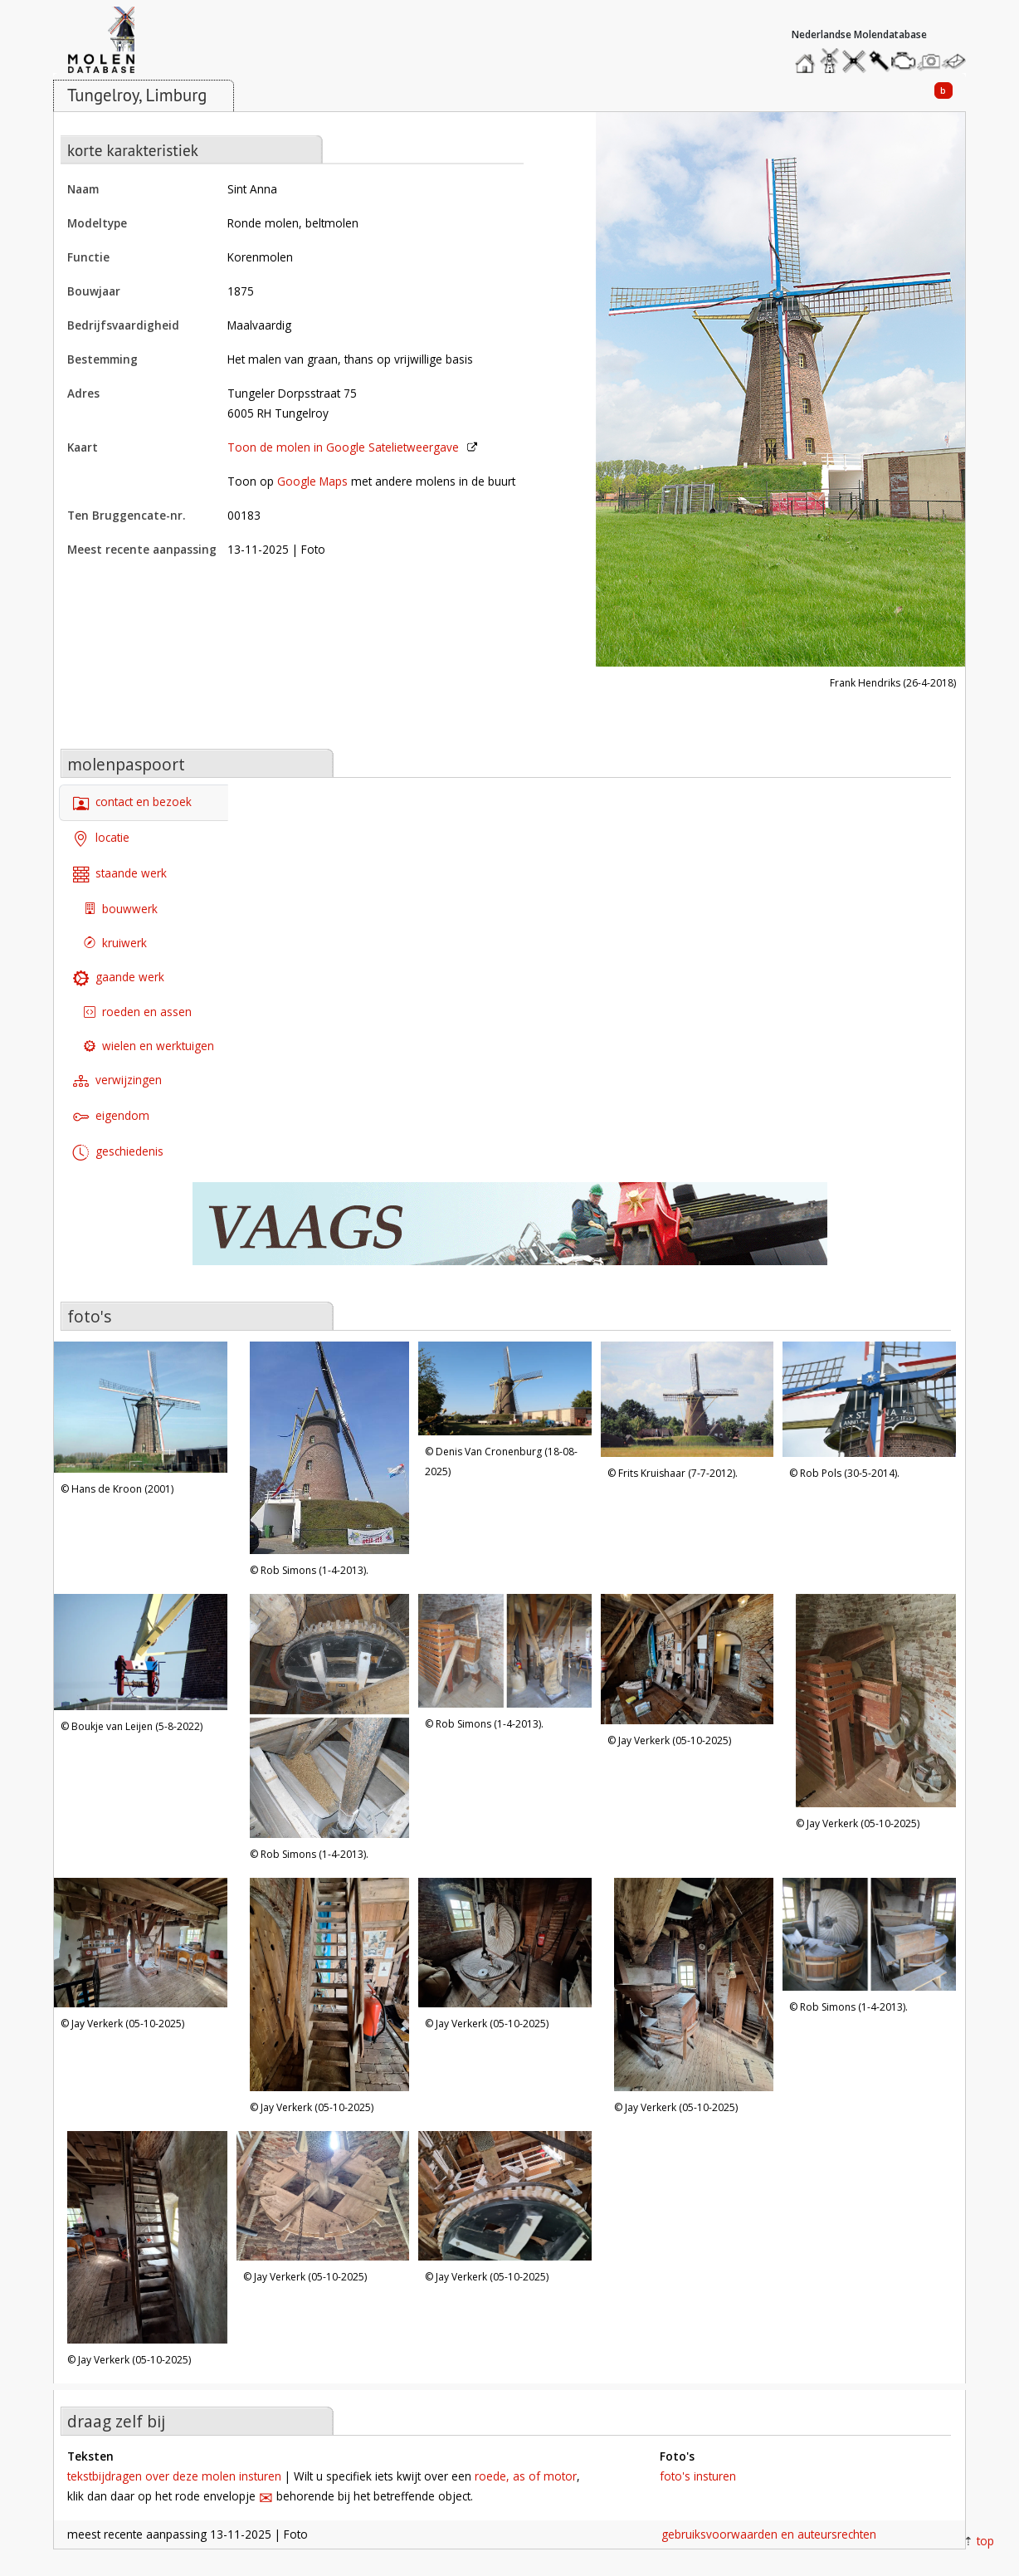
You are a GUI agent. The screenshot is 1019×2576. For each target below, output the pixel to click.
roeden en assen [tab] (138, 1011)
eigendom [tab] (111, 1117)
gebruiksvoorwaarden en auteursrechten (768, 2534)
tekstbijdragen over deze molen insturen (174, 2476)
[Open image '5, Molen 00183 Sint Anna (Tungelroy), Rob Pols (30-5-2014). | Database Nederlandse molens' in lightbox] (869, 1401)
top (985, 2541)
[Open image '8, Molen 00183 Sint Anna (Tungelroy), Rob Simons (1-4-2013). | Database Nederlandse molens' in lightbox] (505, 1653)
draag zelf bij (116, 2421)
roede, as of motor (526, 2476)
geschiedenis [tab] (118, 1152)
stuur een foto (929, 61)
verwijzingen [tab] (117, 1081)
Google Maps (312, 481)
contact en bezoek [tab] (132, 803)
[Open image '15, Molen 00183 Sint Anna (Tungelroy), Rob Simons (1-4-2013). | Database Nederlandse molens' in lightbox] (869, 1936)
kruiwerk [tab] (115, 943)
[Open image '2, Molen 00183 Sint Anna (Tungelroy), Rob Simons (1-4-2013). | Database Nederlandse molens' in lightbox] (330, 1450)
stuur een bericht (958, 61)
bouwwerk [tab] (121, 909)
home (807, 57)
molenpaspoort (126, 764)
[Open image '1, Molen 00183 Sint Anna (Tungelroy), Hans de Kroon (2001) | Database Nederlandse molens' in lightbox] (140, 1409)
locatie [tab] (101, 839)
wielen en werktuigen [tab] (149, 1045)
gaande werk (118, 977)
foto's (89, 1316)
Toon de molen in (343, 447)
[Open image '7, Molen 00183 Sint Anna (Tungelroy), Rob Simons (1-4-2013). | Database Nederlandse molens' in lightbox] (330, 1718)
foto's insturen (698, 2476)
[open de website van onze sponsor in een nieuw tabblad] (509, 1232)
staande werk (120, 874)
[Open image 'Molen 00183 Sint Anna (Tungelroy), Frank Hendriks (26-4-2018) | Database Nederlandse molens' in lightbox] (781, 391)
